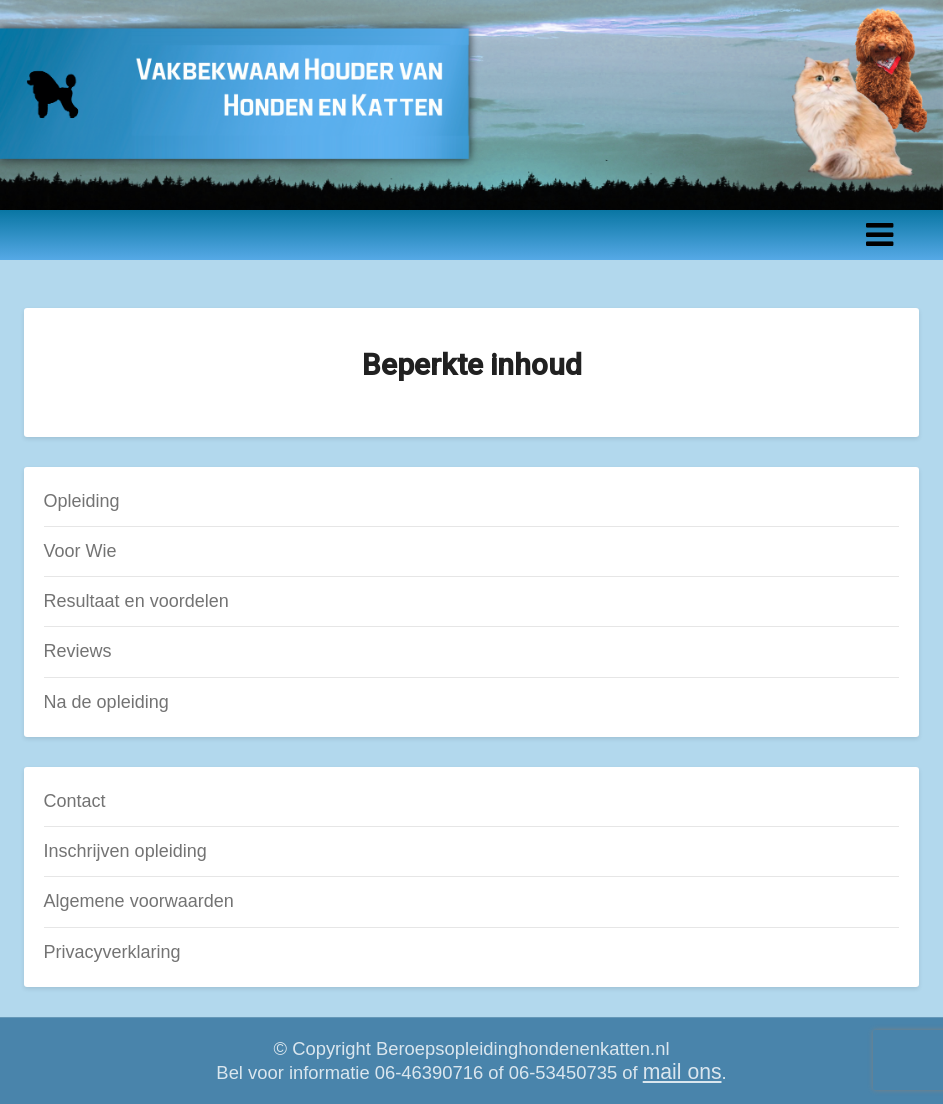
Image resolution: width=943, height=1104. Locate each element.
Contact (75, 801)
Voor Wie (80, 551)
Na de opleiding (106, 702)
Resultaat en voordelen (136, 601)
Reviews (78, 651)
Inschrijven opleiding (125, 851)
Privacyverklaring (112, 952)
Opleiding (82, 501)
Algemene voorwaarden (139, 901)
